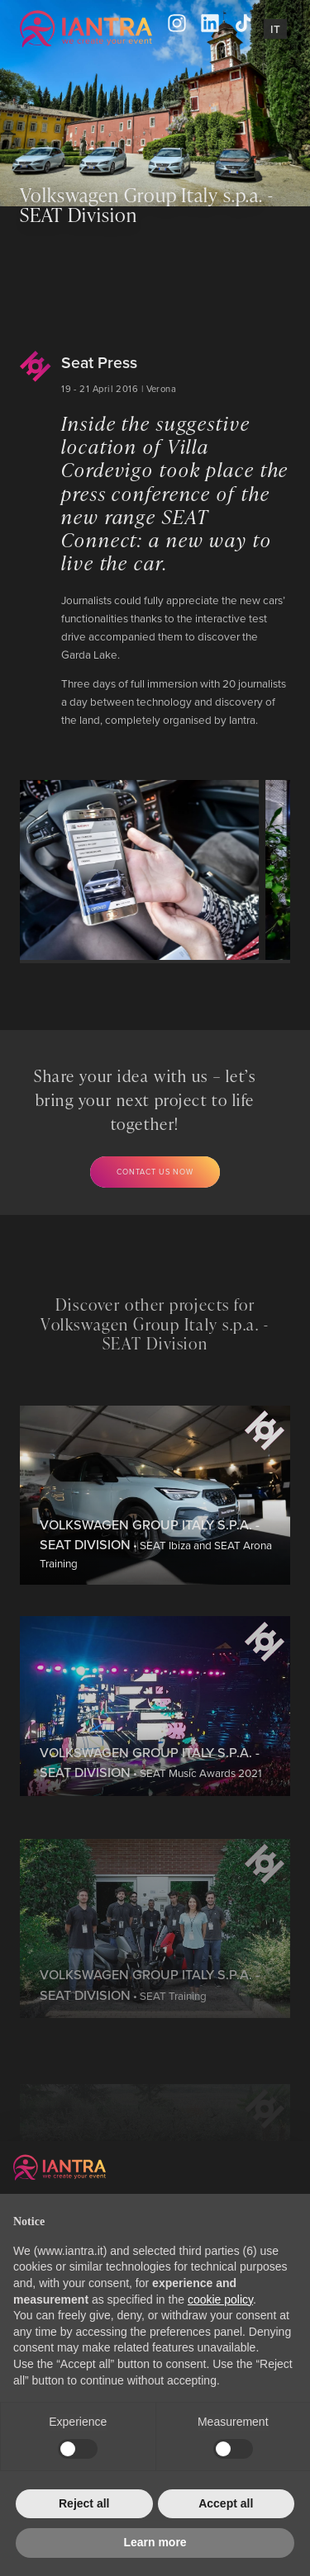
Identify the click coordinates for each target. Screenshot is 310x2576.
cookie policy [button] (220, 2299)
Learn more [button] (154, 2542)
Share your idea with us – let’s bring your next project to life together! (145, 1100)
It (275, 29)
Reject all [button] (84, 2503)
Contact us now (155, 1171)
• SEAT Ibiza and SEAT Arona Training (156, 1603)
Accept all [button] (225, 2503)
